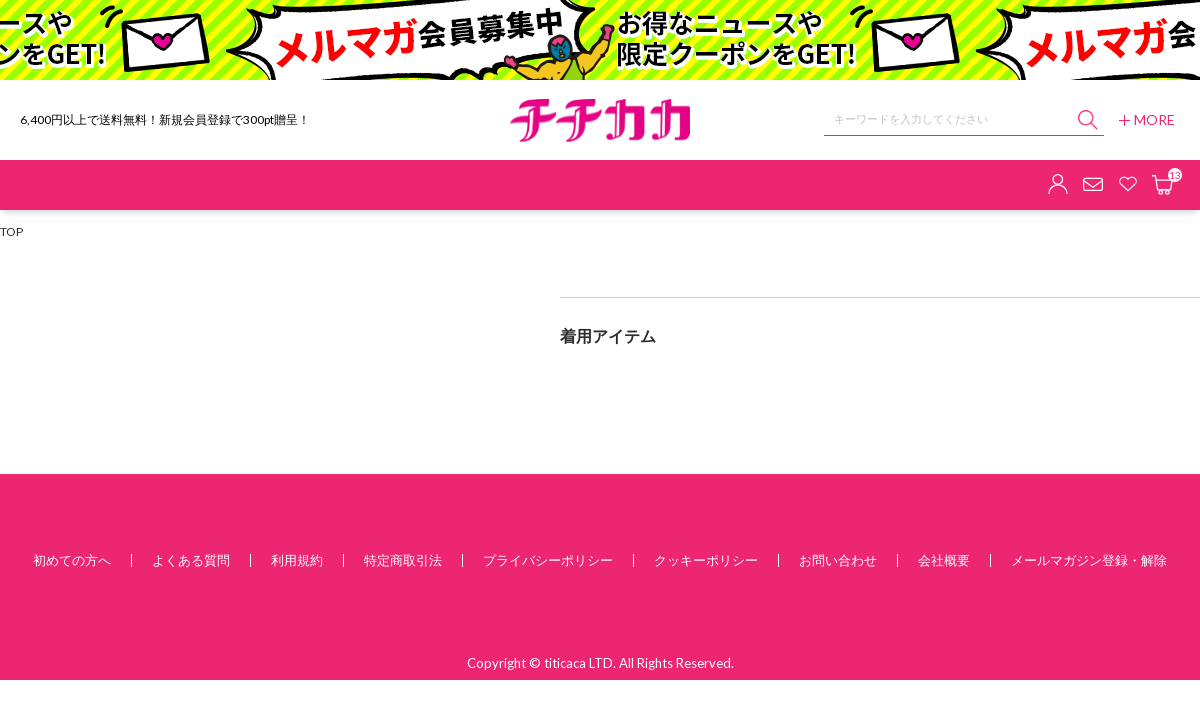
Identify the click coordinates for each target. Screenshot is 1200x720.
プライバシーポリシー (548, 560)
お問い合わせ (838, 560)
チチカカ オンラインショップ (600, 120)
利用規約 (297, 560)
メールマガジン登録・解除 (1089, 560)
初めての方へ (72, 560)
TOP (11, 231)
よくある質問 (191, 560)
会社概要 (944, 560)
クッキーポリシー (706, 560)
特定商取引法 (403, 560)
